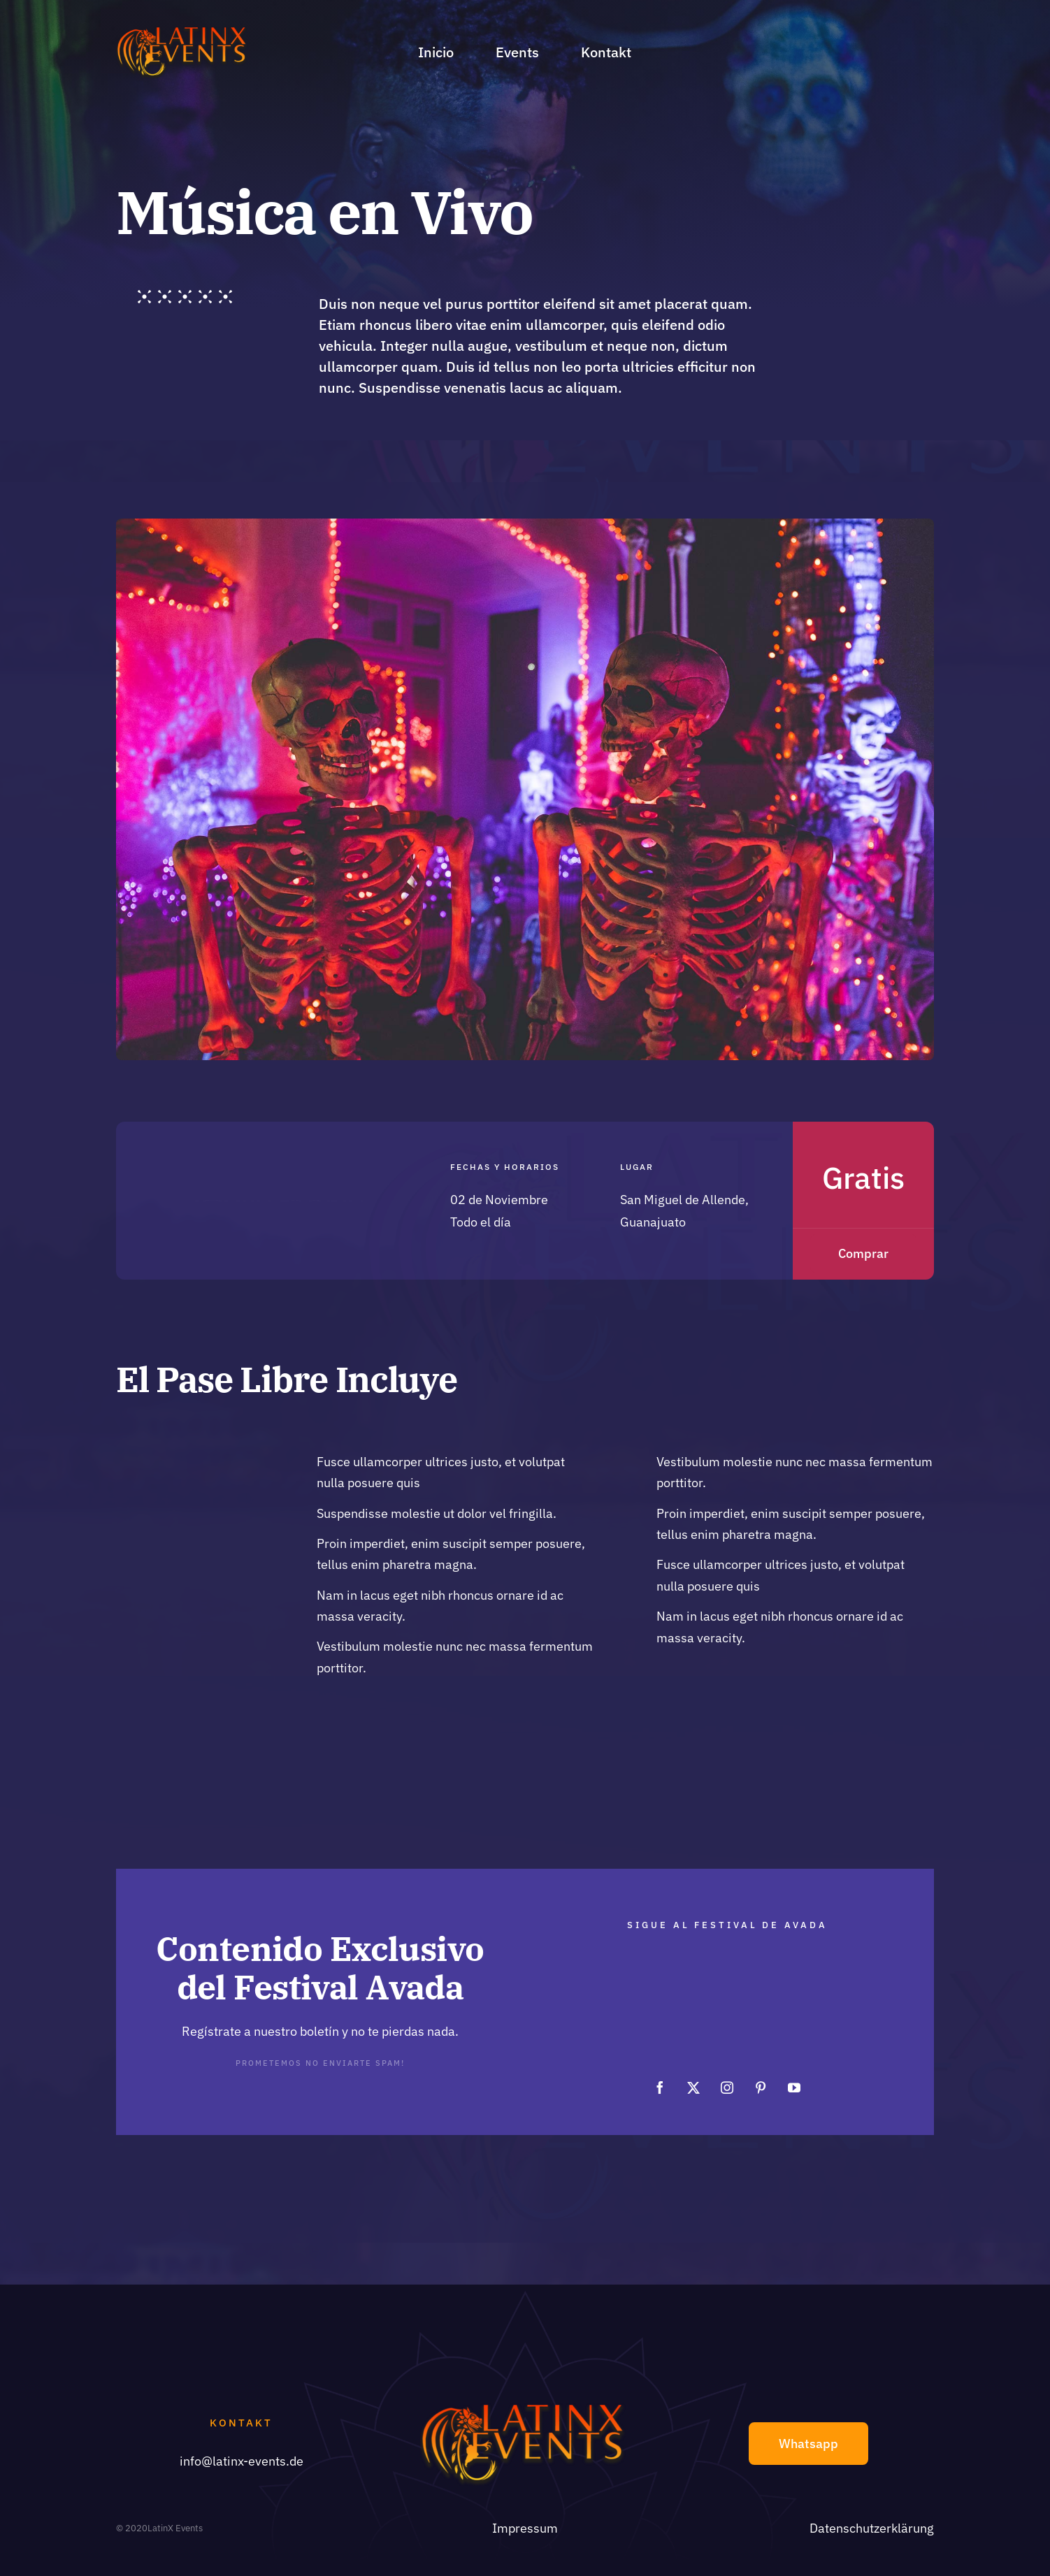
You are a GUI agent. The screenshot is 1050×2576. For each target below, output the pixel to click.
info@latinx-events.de (241, 2461)
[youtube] (794, 2074)
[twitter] (693, 2074)
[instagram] (727, 2074)
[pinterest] (760, 2074)
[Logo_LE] (183, 31)
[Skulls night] (525, 524)
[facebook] (660, 2074)
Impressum (525, 2528)
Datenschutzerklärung (872, 2528)
